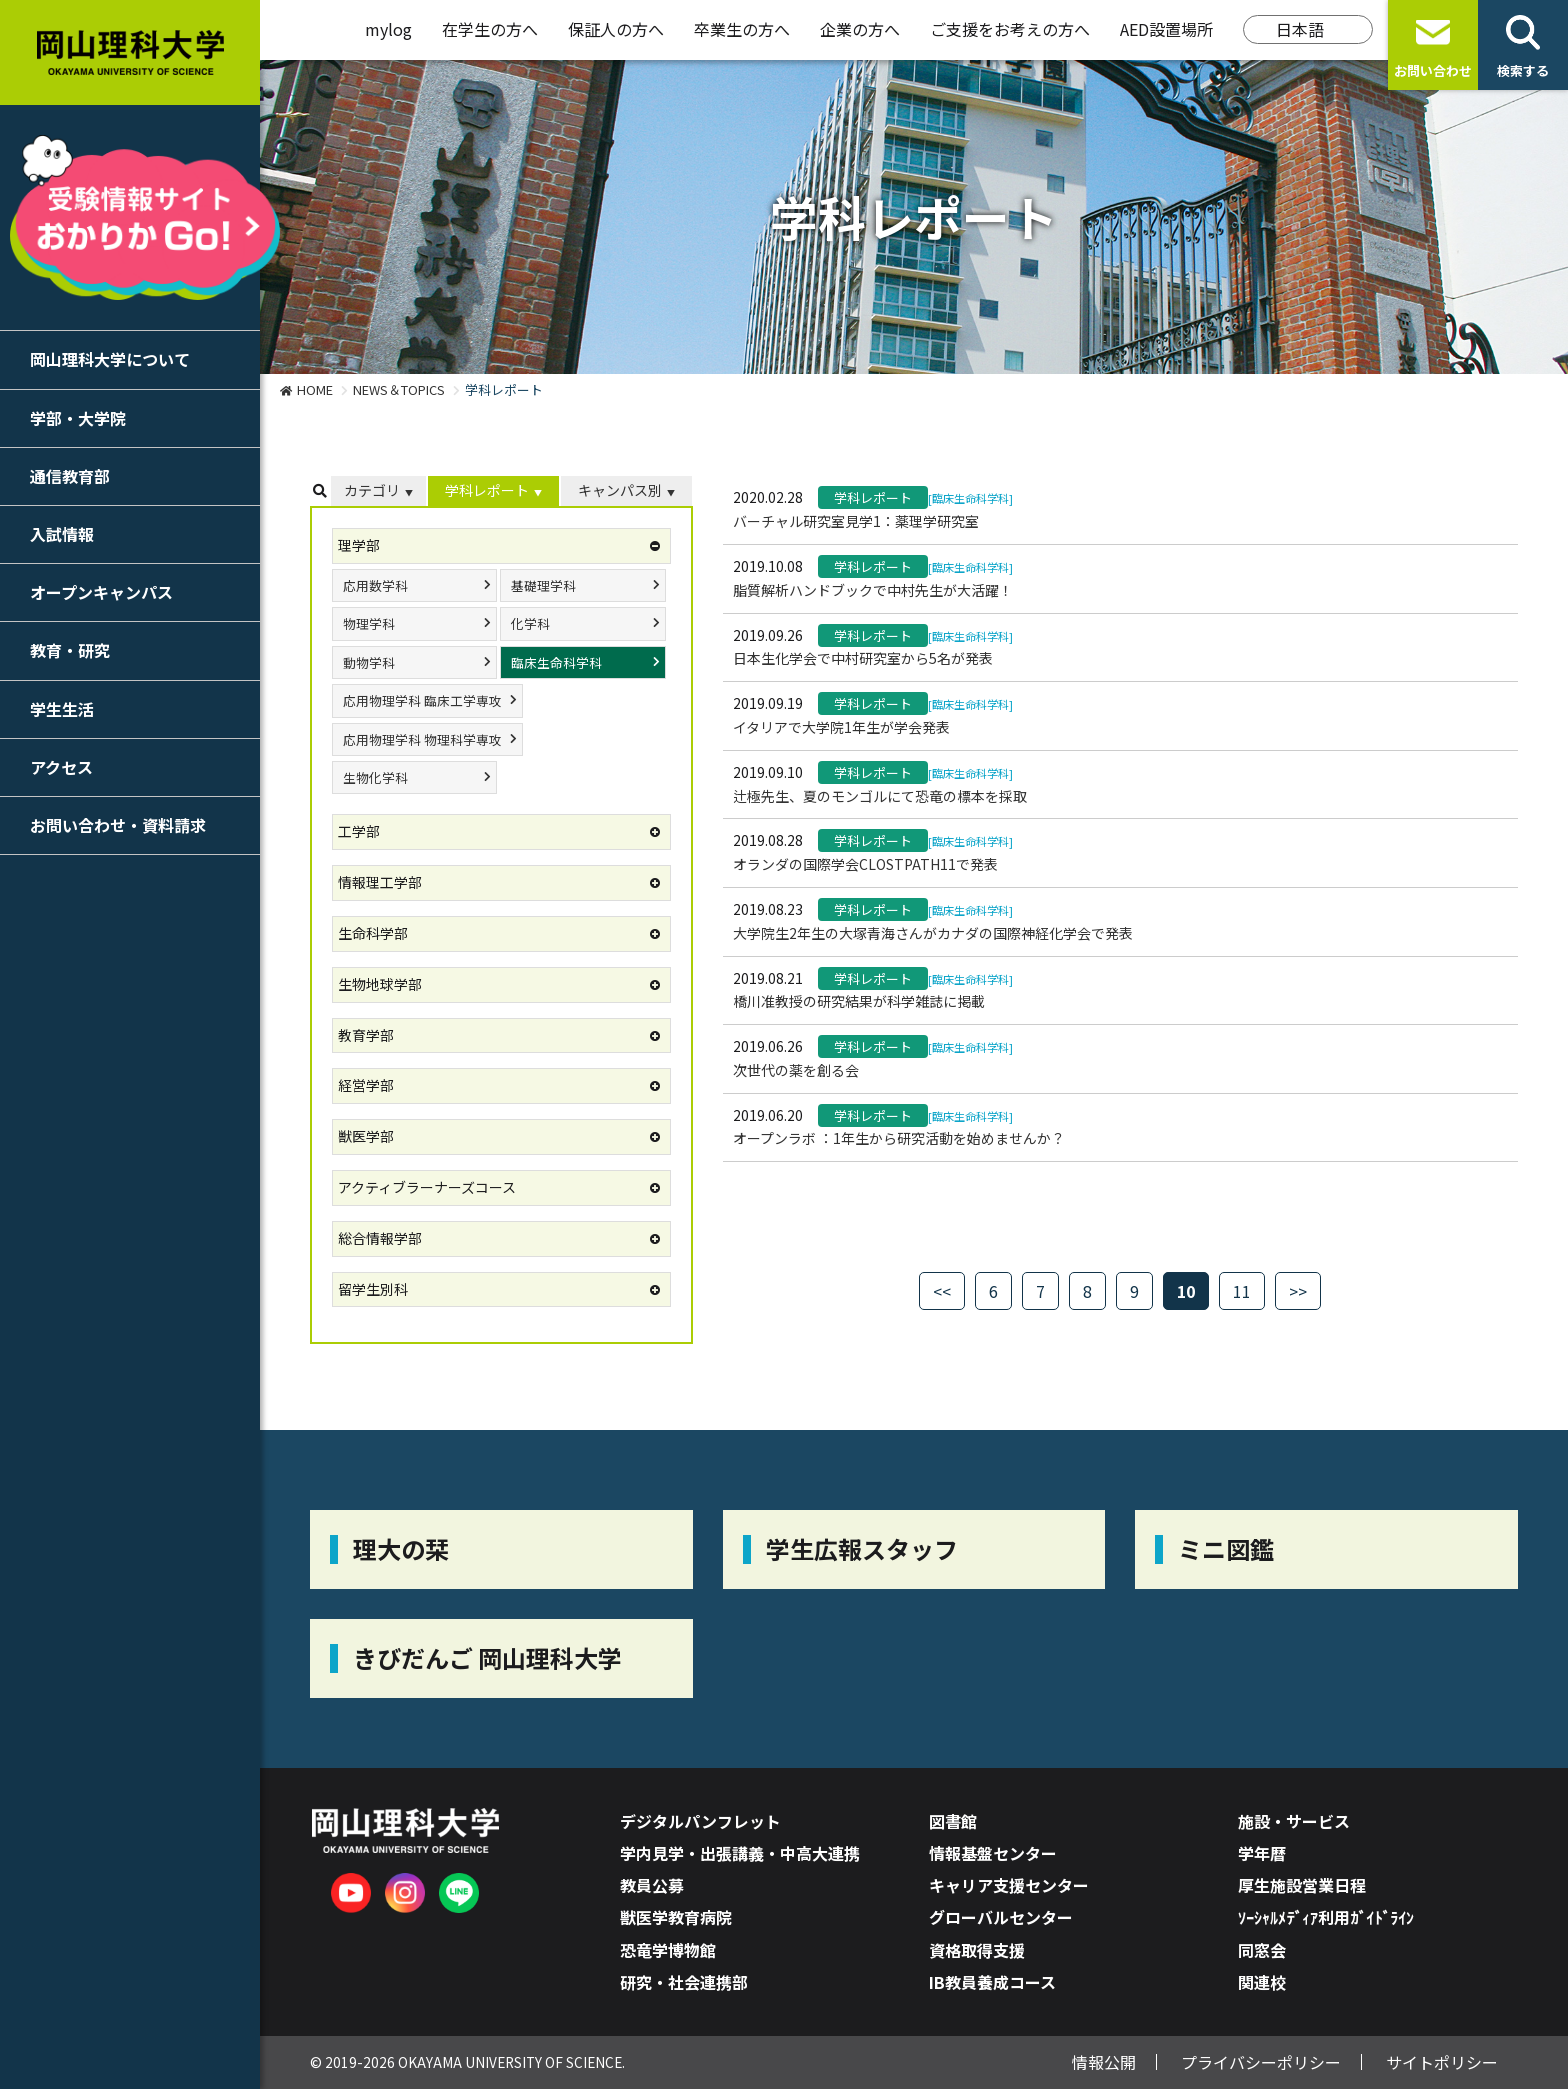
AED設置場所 (1166, 29)
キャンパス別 (620, 490)
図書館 (953, 1821)
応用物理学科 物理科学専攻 (422, 739)
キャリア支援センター (1009, 1885)
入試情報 (62, 534)
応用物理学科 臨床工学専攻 (422, 700)
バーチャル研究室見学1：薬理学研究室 (856, 521)
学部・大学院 (78, 418)
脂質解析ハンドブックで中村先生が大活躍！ (873, 590)
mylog (388, 29)
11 (1242, 1291)
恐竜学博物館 (668, 1950)
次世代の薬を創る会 (796, 1070)
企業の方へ (860, 29)
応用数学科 (375, 585)
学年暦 (1262, 1853)
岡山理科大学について (110, 359)
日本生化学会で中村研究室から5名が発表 (863, 658)
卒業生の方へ (742, 29)
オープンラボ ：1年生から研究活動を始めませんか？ (899, 1138)
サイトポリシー (1442, 2062)
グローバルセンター (1001, 1917)
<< (942, 1291)
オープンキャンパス (101, 592)
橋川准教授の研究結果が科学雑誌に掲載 (859, 1001)
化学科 (530, 623)
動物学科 (369, 662)
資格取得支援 (977, 1950)
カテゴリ (372, 490)
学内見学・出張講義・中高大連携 (740, 1853)
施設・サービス (1294, 1821)
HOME (315, 389)
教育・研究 (70, 650)
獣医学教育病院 (676, 1917)
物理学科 (369, 623)
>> (1298, 1291)
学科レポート (487, 490)
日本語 (1300, 29)
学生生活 (62, 709)
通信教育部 (70, 476)
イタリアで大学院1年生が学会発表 (841, 727)
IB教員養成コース (992, 1982)
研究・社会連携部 (684, 1982)
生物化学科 (375, 777)
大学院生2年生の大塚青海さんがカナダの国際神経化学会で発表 (933, 933)
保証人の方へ (616, 29)
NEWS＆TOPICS (399, 389)
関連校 (1262, 1982)
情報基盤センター (993, 1853)
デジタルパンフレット (700, 1821)
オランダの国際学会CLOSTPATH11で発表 (865, 864)
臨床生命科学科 (556, 662)
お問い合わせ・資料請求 (118, 825)
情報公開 (1104, 2062)
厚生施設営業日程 (1302, 1885)
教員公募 (652, 1885)
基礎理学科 (543, 585)
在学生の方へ (490, 29)
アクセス (61, 767)
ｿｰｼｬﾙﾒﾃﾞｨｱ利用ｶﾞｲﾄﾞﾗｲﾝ (1326, 1917)
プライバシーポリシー (1261, 2062)
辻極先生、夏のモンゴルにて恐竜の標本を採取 (880, 796)
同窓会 (1262, 1950)
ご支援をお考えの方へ (1010, 29)
